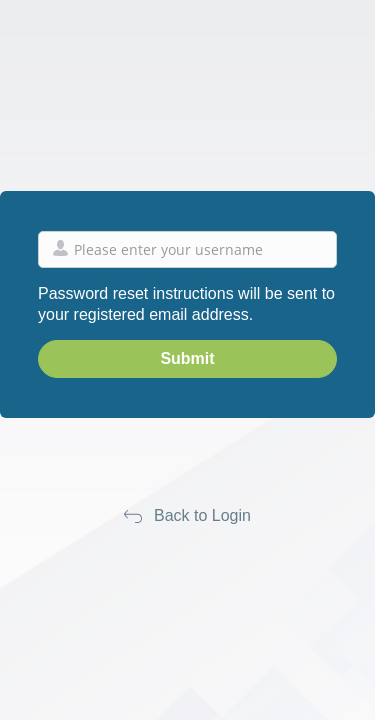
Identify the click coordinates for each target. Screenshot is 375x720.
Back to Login (202, 515)
